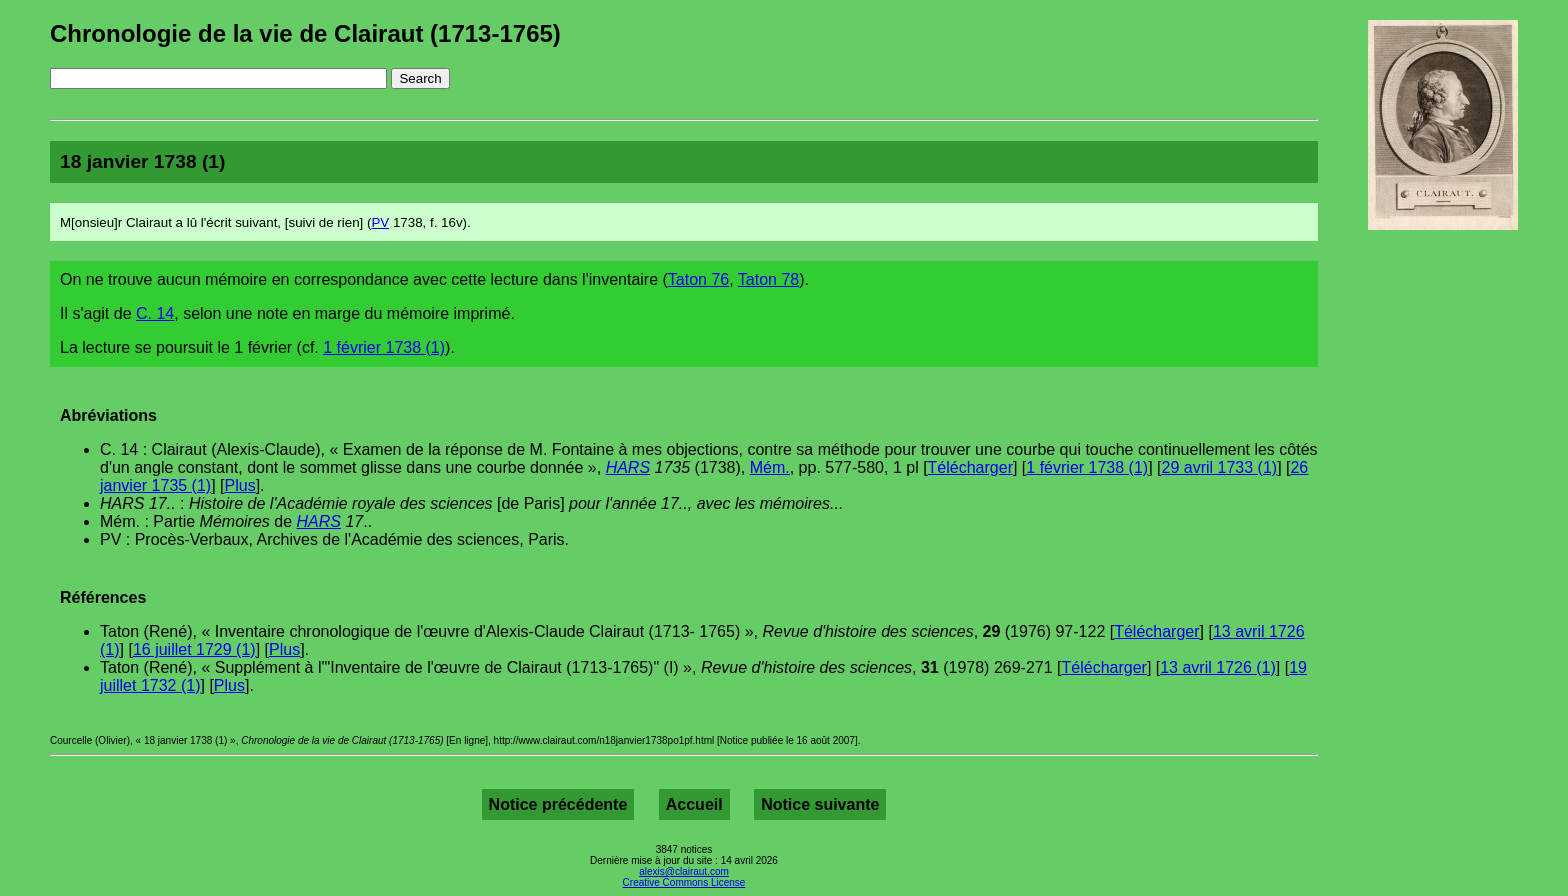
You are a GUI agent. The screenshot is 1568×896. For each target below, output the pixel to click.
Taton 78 (768, 279)
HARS (628, 467)
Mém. (770, 467)
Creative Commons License (684, 882)
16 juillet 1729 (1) (194, 649)
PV (380, 222)
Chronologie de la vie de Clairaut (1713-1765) (305, 33)
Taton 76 (698, 279)
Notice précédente (558, 804)
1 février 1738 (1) (384, 347)
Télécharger (970, 467)
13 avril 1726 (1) (1218, 667)
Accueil (694, 804)
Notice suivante (820, 804)
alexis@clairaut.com (684, 871)
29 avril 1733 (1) (1220, 467)
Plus (240, 485)
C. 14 (155, 313)
